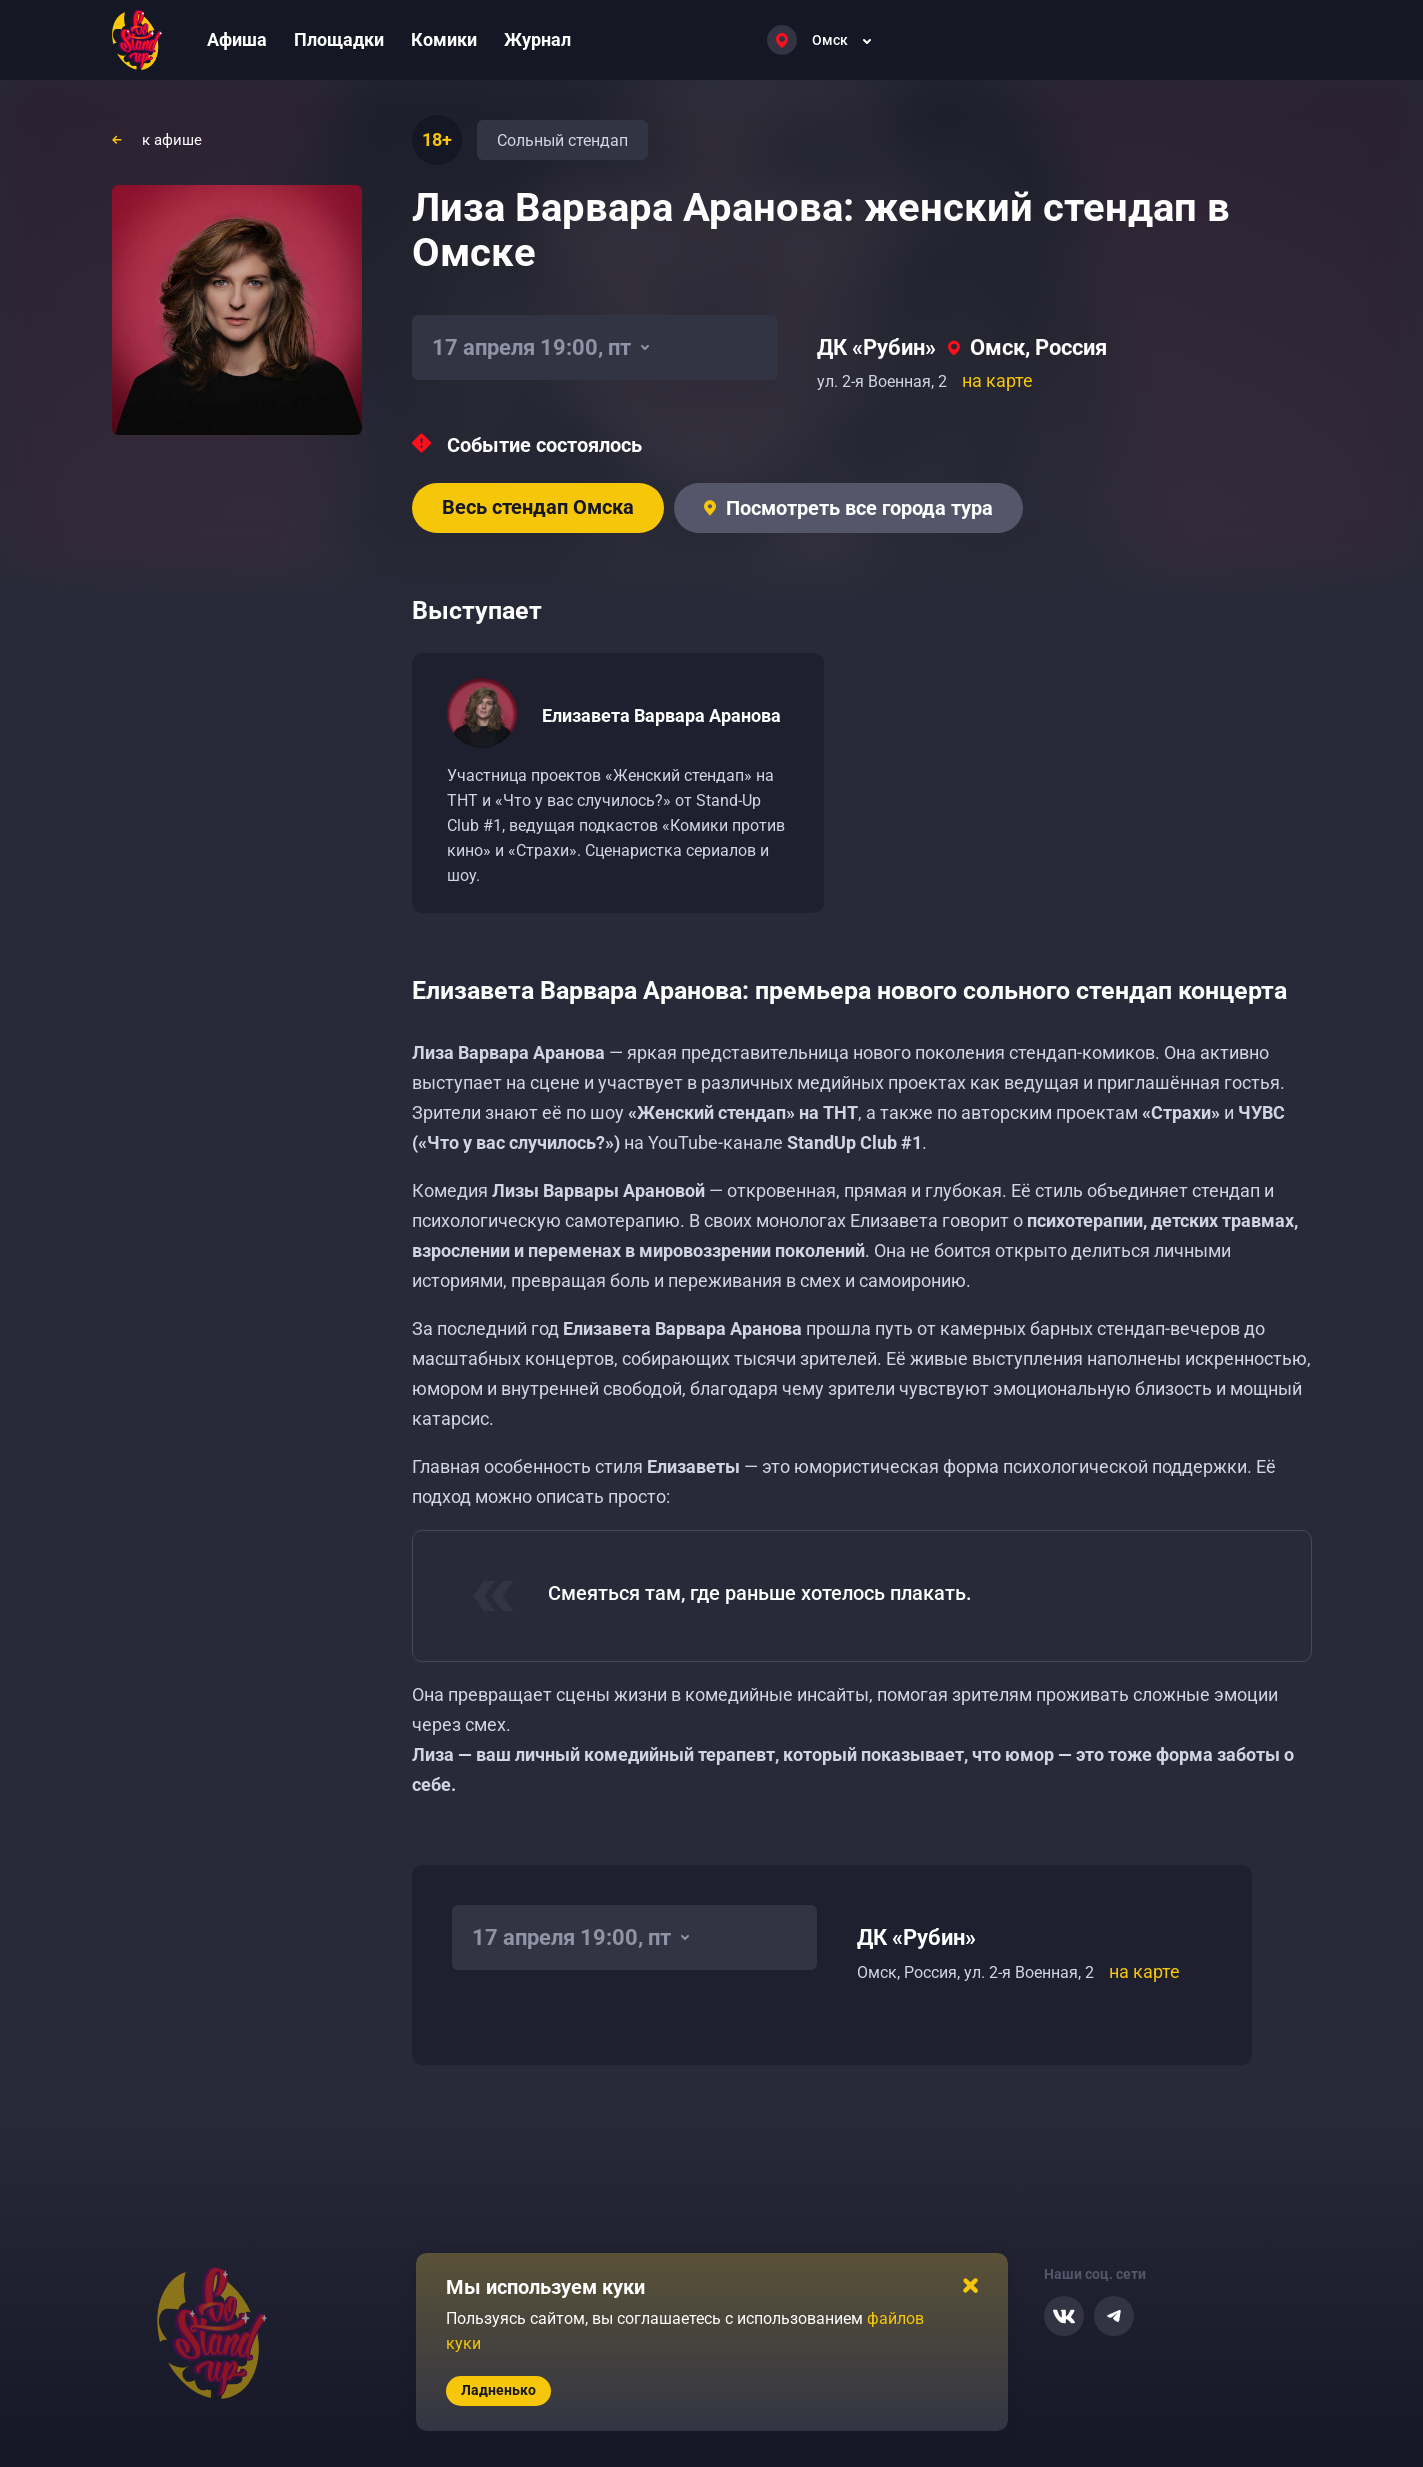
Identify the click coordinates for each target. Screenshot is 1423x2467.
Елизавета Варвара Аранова (661, 715)
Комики (444, 39)
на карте (997, 380)
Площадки (339, 39)
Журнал (537, 39)
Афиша (237, 39)
